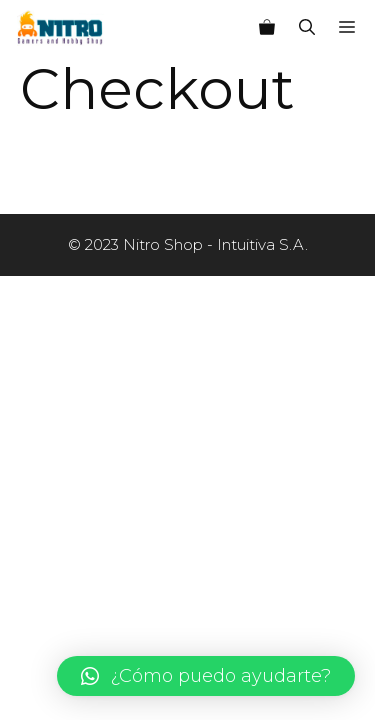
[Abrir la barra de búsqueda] (307, 28)
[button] (206, 676)
